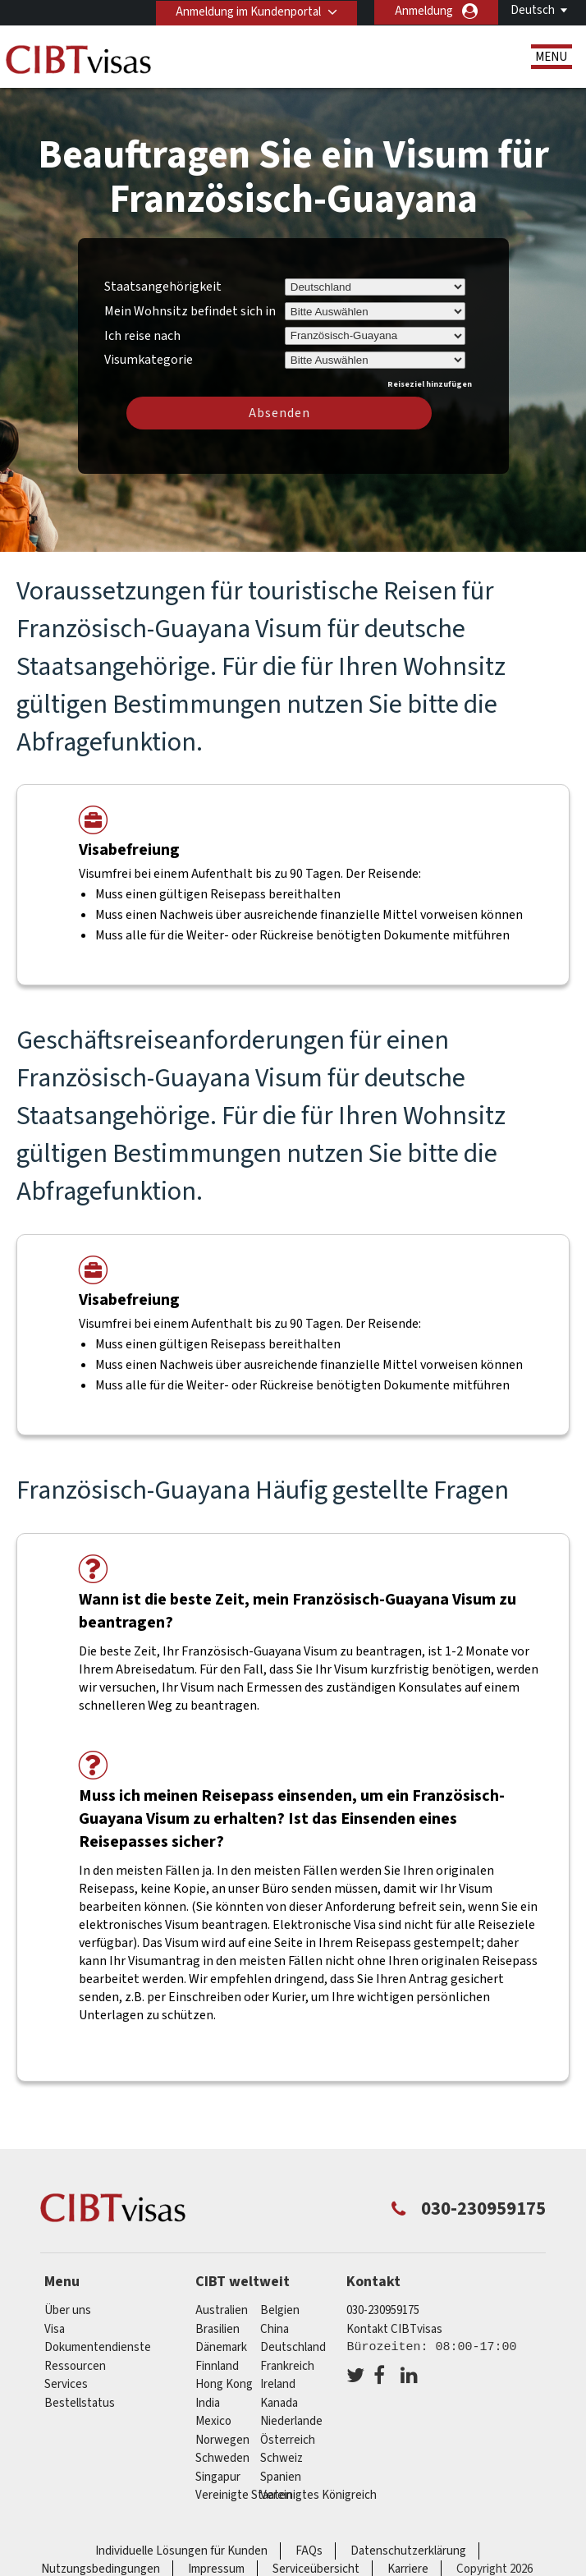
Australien (221, 2310)
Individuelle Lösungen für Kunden (181, 2551)
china (274, 2329)
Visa (54, 2329)
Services (66, 2384)
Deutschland (293, 2347)
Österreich (287, 2440)
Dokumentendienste (97, 2347)
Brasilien (217, 2329)
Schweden (222, 2458)
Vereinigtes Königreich (318, 2495)
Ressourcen (75, 2366)
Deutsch (532, 10)
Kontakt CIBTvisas (394, 2329)
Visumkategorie (148, 357)
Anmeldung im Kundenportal (247, 11)
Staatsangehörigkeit (163, 287)
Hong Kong (224, 2384)
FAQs (309, 2551)
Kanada (279, 2403)
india (207, 2403)
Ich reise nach (142, 336)
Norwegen (222, 2440)
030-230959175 (382, 2310)
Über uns (67, 2310)
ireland (277, 2384)
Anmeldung (424, 11)
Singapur (217, 2477)
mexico (213, 2421)
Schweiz (281, 2458)
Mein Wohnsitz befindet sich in (190, 311)
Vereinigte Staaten (243, 2495)
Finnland (217, 2366)
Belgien (280, 2310)
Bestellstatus (79, 2403)
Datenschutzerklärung (408, 2551)
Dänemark (221, 2347)
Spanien (280, 2477)
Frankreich (287, 2366)
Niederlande (291, 2421)
